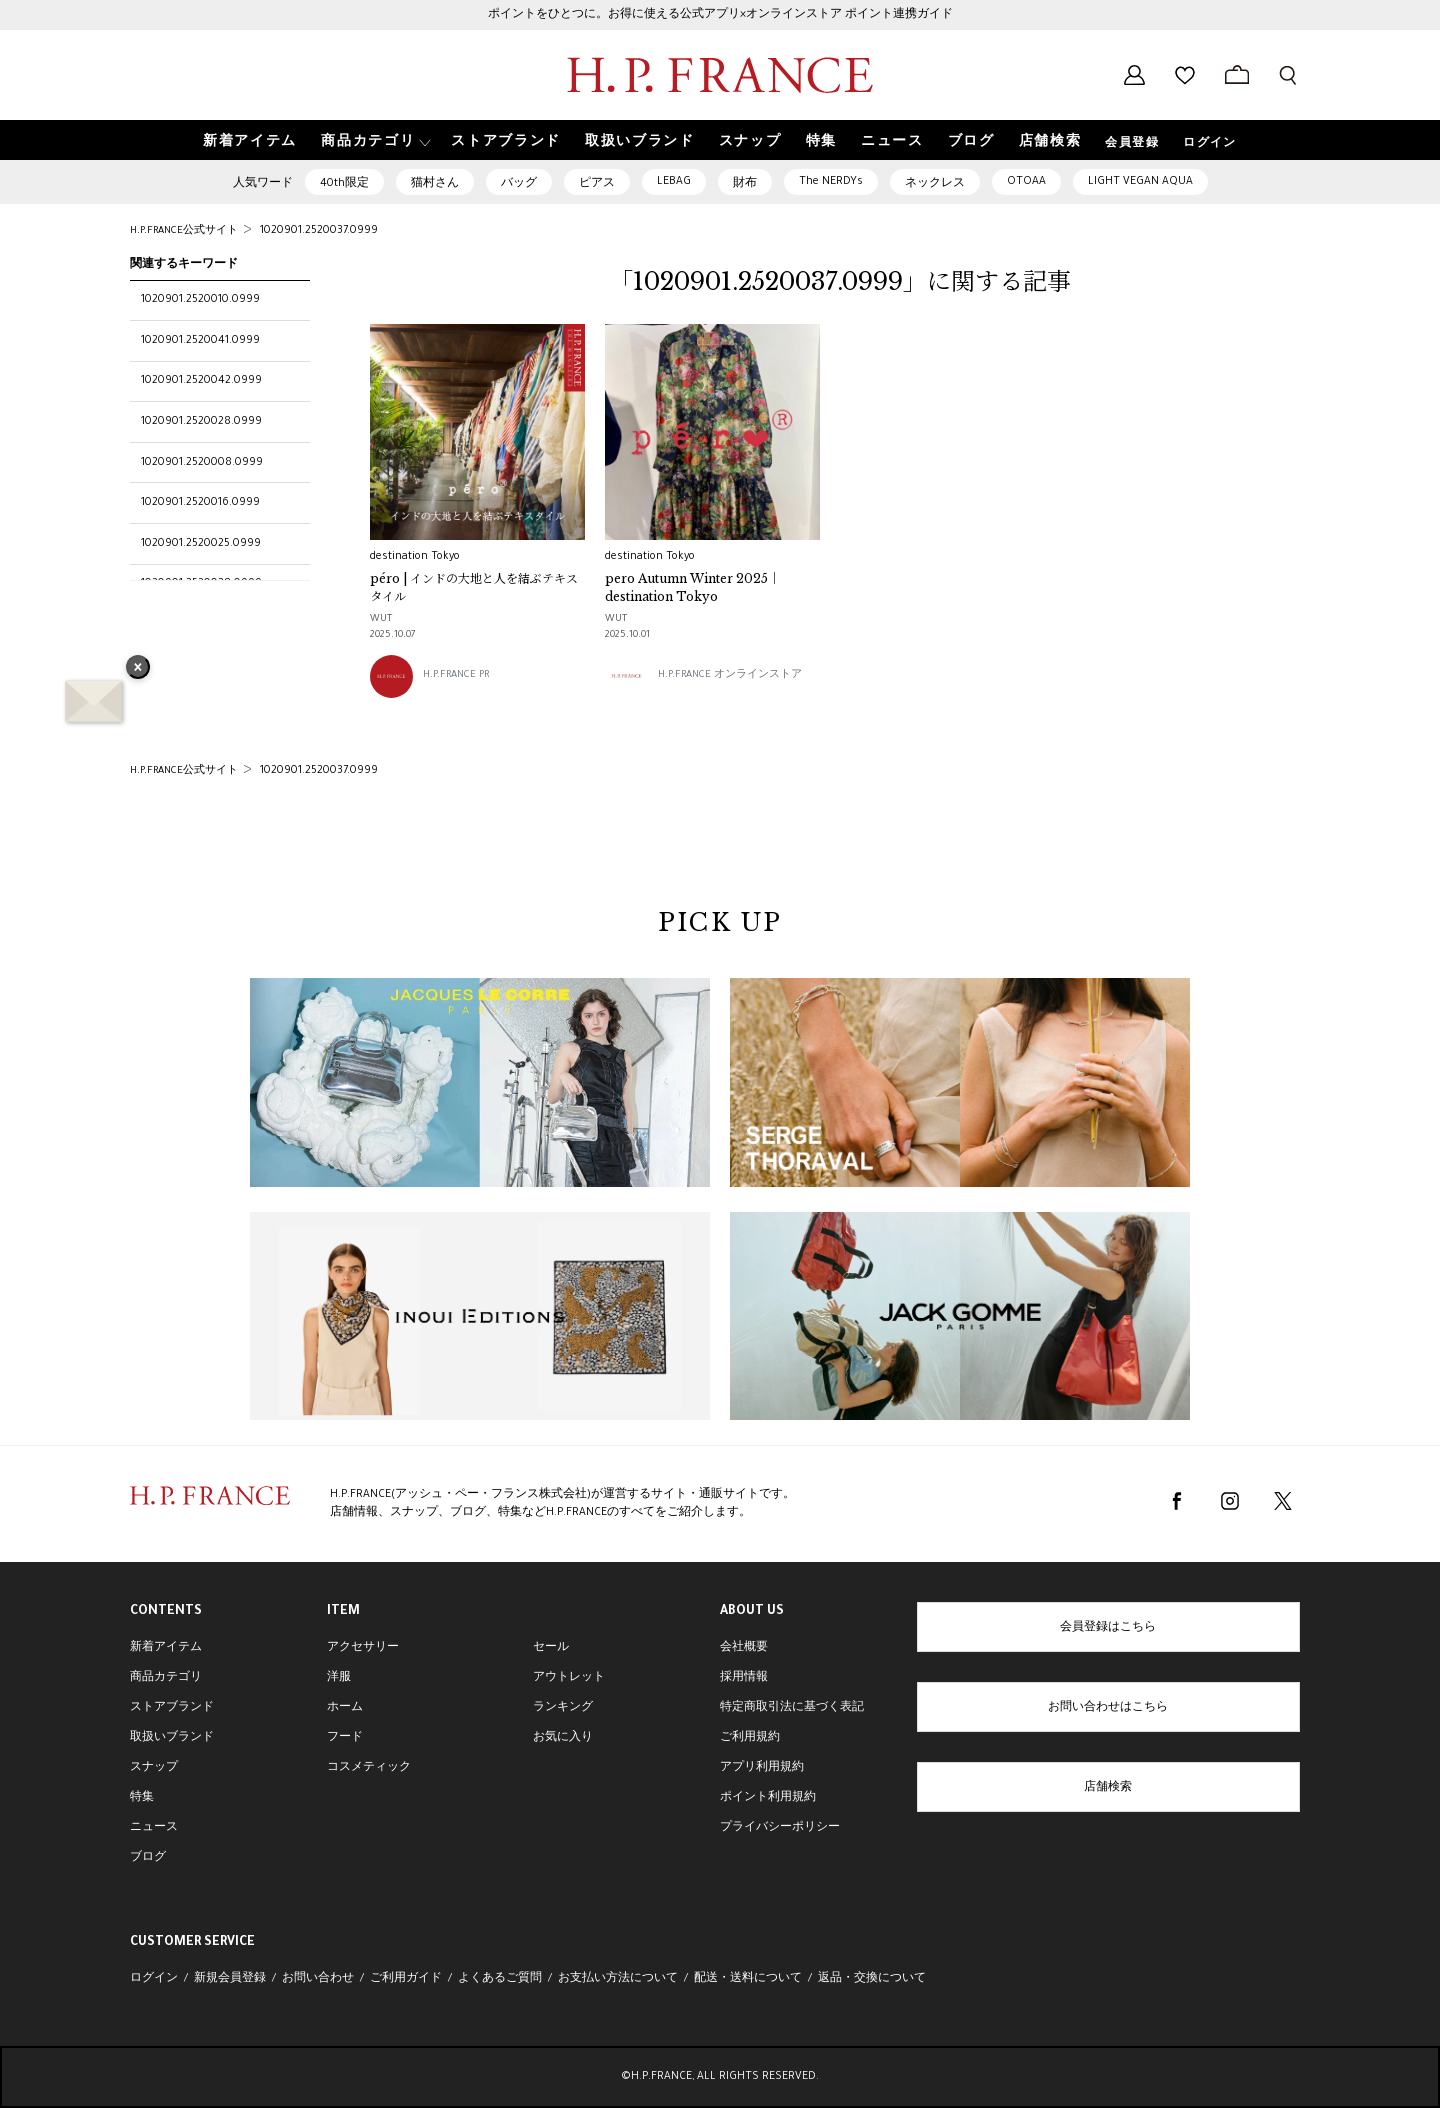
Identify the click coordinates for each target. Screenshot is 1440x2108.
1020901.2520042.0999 (201, 381)
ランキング (563, 1708)
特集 (142, 1798)
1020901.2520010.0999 (200, 300)
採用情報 (744, 1678)
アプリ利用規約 (762, 1768)
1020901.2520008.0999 (202, 463)
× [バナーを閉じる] (138, 669)
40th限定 (344, 184)
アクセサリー (363, 1648)
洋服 (339, 1678)
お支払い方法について (618, 1979)
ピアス (597, 184)
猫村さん (435, 184)
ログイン (1210, 144)
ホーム (345, 1708)
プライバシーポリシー (780, 1828)
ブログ (148, 1858)
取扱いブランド (172, 1738)
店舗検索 (1108, 1788)
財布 (745, 184)
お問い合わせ (318, 1979)
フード (345, 1738)
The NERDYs (831, 182)
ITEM (343, 1612)
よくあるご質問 (500, 1979)
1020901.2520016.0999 (200, 503)
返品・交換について (872, 1979)
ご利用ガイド (406, 1979)
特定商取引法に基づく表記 (792, 1708)
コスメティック (369, 1768)
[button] (374, 140)
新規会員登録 (230, 1979)
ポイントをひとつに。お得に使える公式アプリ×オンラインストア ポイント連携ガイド (720, 15)
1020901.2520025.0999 (201, 544)
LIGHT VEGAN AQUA (1140, 182)
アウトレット (569, 1678)
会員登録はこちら (1108, 1628)
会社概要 (744, 1648)
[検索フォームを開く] (1288, 75)
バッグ (519, 184)
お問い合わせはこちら (1108, 1708)
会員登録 (1132, 144)
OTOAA (1026, 182)
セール (551, 1648)
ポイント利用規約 (768, 1798)
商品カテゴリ (166, 1678)
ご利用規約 (750, 1738)
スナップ (154, 1768)
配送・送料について (748, 1979)
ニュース (154, 1828)
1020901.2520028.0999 (201, 422)
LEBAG (674, 182)
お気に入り (563, 1738)
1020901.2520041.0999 (200, 341)
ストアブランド (172, 1708)
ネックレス (935, 184)
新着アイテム (166, 1648)
